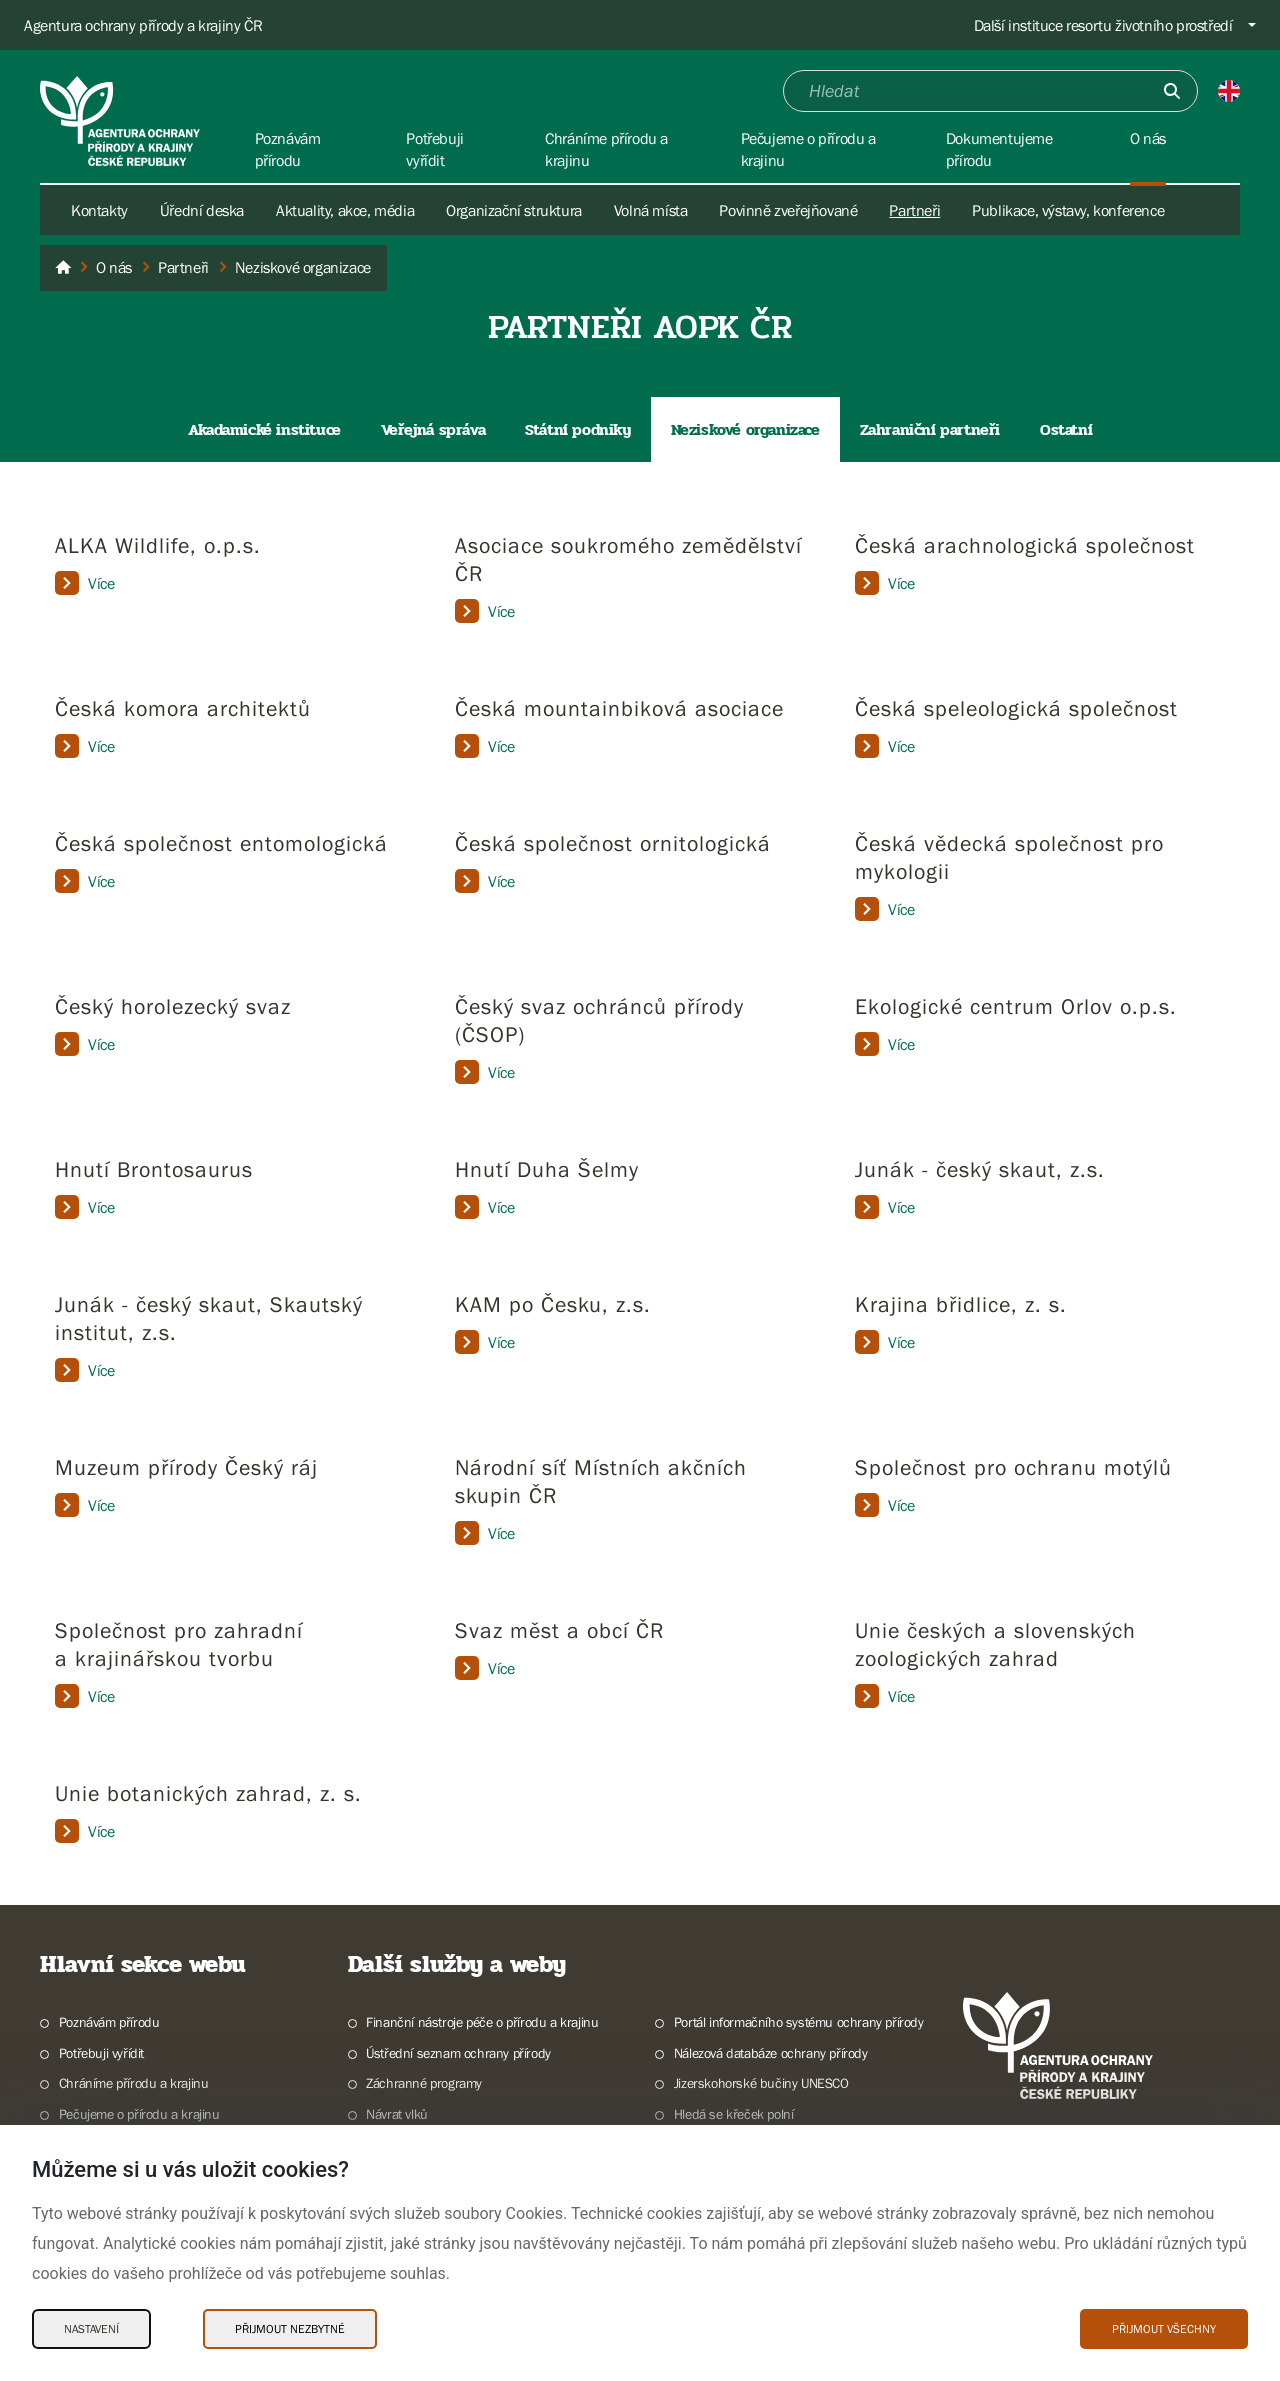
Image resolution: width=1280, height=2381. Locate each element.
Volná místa (651, 210)
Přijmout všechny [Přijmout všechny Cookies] (1164, 2329)
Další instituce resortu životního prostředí (1103, 25)
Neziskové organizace (745, 429)
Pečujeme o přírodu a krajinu (139, 2114)
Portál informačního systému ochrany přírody (799, 2022)
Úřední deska (202, 210)
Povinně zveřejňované (788, 210)
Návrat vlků (397, 2114)
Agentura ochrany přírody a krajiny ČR (143, 25)
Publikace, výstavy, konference (1068, 210)
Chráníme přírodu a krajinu (134, 2083)
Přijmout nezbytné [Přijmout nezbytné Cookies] (290, 2329)
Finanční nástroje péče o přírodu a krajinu (482, 2022)
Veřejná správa (433, 429)
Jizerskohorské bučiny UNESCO (761, 2083)
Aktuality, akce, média (345, 210)
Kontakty (99, 210)
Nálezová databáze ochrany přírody (771, 2053)
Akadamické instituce (264, 429)
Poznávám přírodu (109, 2022)
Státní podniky (577, 429)
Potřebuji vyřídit (101, 2053)
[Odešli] (1172, 91)
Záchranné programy (424, 2083)
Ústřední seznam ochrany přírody (458, 2053)
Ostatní (1066, 429)
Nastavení (91, 2329)
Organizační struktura (514, 210)
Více (84, 583)
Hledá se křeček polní (734, 2114)
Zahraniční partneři (930, 429)
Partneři (914, 210)
